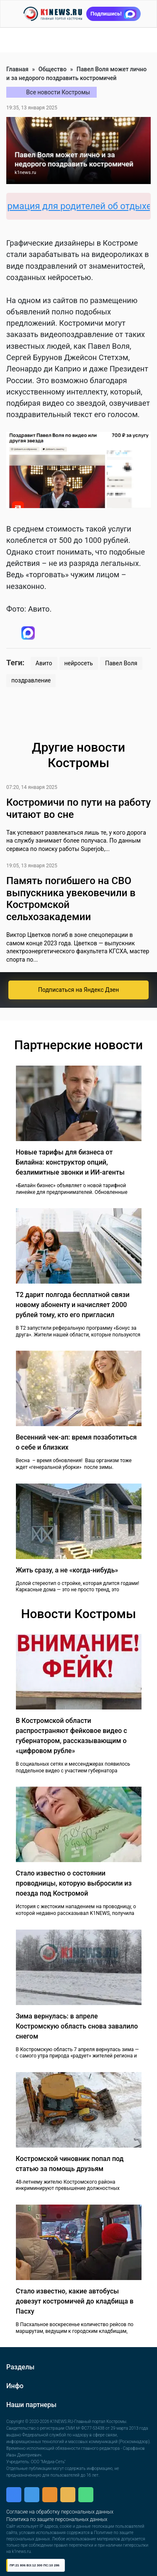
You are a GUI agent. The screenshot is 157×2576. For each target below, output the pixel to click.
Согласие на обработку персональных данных (59, 2512)
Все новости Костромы (58, 92)
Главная (17, 69)
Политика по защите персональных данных (56, 2519)
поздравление (31, 680)
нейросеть (78, 663)
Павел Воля (121, 663)
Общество (53, 69)
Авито (44, 663)
